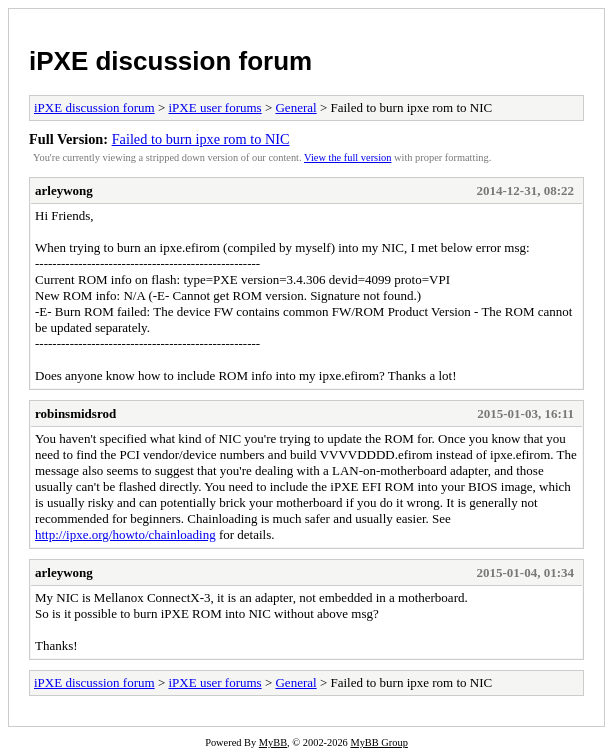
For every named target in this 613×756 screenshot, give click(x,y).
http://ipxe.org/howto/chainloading (125, 534)
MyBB (273, 742)
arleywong (64, 190)
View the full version (347, 157)
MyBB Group (378, 742)
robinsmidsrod (75, 413)
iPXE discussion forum (170, 61)
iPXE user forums (214, 107)
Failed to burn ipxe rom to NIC (201, 139)
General (295, 107)
